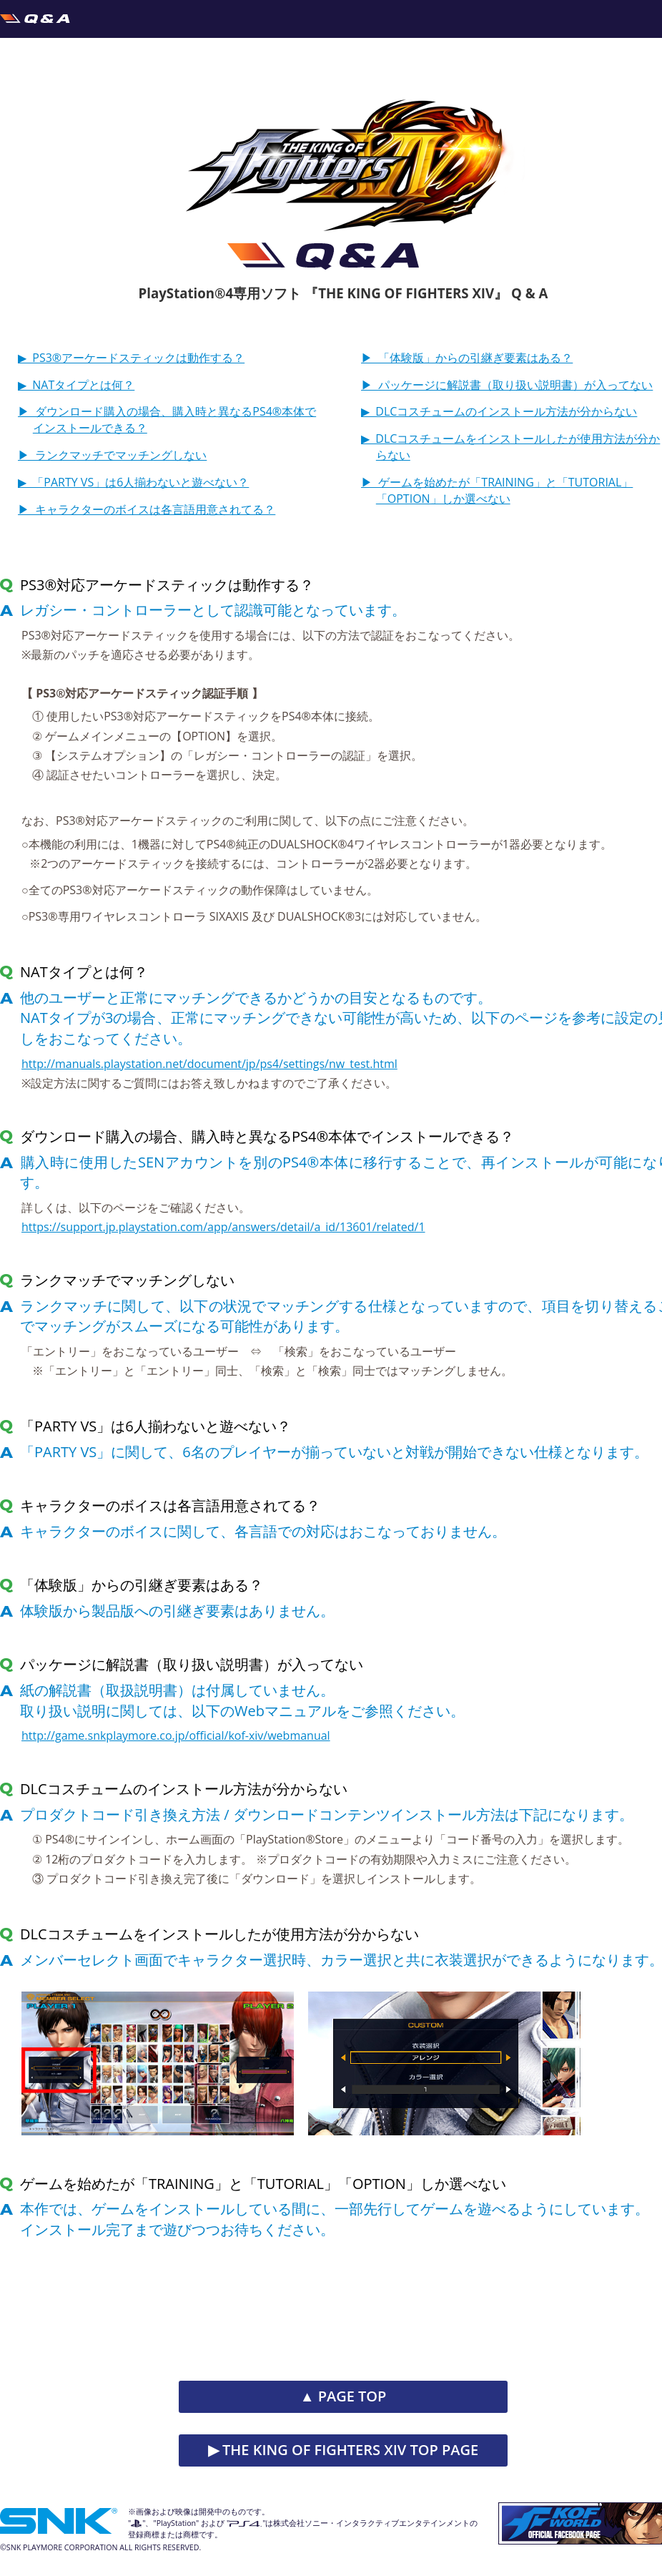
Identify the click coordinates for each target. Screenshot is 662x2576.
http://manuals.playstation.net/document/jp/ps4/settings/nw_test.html (209, 1064)
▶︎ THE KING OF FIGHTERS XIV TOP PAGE (343, 2449)
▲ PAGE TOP (343, 2396)
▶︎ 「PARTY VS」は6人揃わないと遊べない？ (133, 482)
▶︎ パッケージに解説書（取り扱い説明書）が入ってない (507, 385)
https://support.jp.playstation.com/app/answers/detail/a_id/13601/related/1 (223, 1227)
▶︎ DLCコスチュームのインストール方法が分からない (499, 411)
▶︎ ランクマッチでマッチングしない (112, 455)
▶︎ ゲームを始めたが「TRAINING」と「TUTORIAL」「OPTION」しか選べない (497, 490)
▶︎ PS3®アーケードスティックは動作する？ (131, 358)
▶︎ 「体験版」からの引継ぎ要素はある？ (467, 358)
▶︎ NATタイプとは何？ (76, 385)
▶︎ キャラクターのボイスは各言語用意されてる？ (146, 509)
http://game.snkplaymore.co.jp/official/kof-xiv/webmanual (175, 1735)
